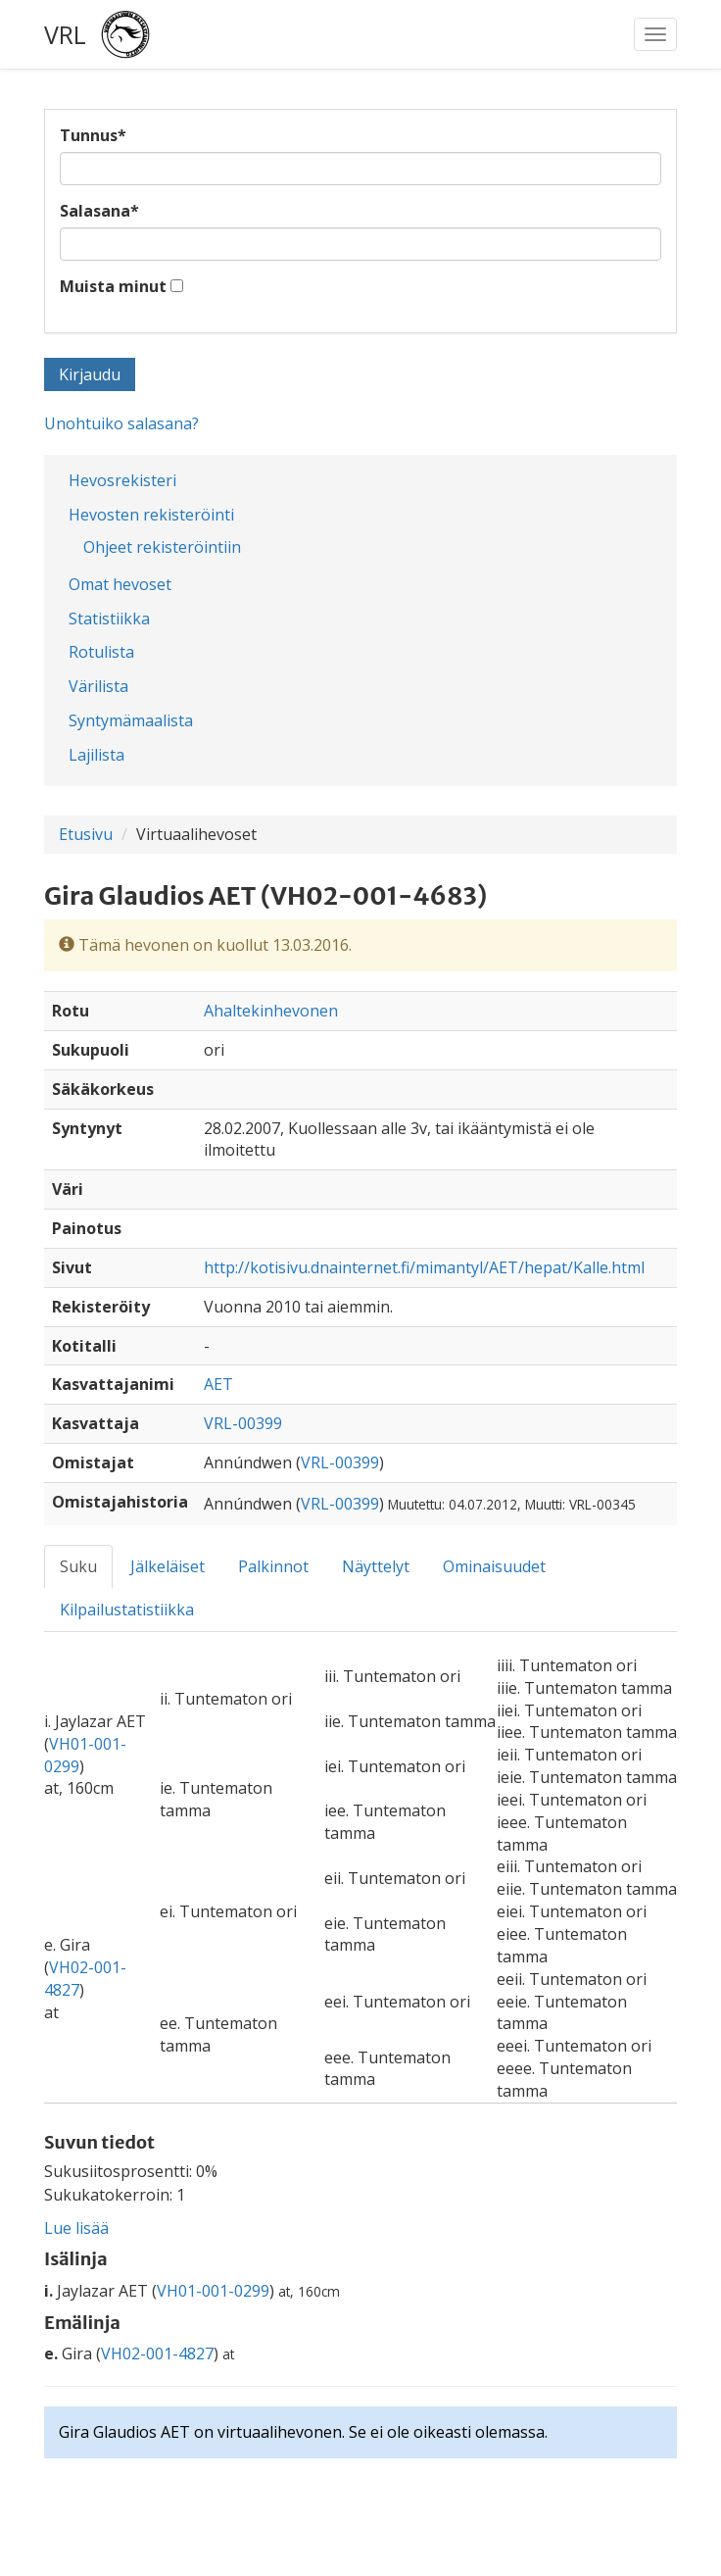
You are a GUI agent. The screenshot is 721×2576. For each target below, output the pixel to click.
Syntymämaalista (131, 720)
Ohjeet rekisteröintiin (162, 547)
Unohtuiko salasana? (121, 423)
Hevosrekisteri (122, 480)
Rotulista (101, 652)
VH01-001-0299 (213, 2291)
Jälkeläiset (167, 1566)
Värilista (98, 686)
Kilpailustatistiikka (127, 1609)
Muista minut (113, 286)
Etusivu (86, 834)
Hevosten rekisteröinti (151, 514)
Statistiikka (109, 618)
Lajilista (96, 755)
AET (218, 1384)
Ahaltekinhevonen (271, 1010)
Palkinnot (273, 1566)
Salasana (99, 211)
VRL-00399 (243, 1423)
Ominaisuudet (494, 1566)
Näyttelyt (375, 1566)
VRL (65, 34)
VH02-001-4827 (157, 2353)
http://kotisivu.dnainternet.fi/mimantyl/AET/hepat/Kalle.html (424, 1267)
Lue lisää (76, 2228)
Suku (78, 1566)
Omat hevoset (120, 584)
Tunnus (93, 135)
